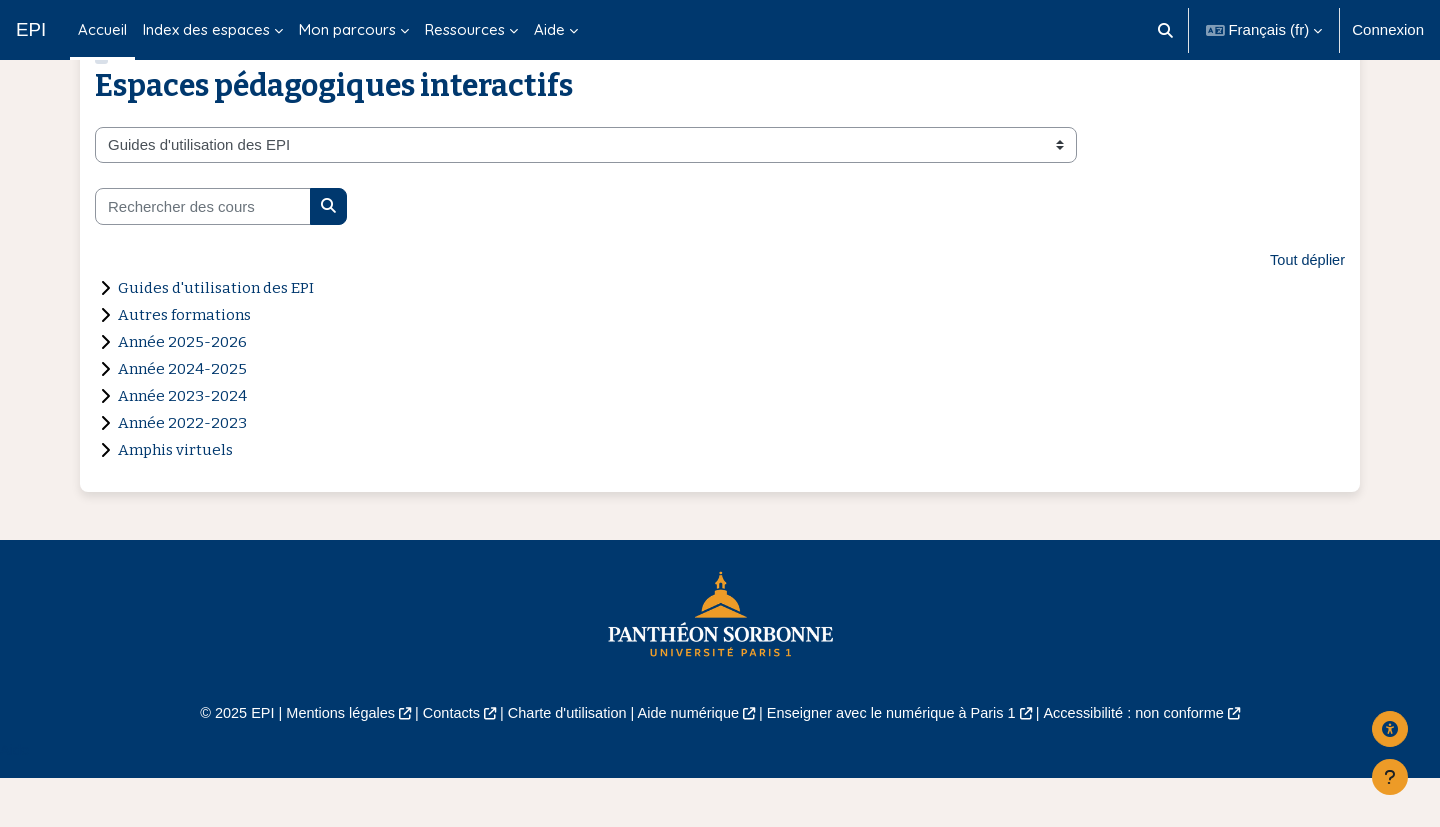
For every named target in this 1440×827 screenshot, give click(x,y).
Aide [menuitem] (549, 29)
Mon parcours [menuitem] (347, 29)
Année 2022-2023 (182, 470)
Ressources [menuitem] (465, 29)
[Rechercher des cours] (203, 253)
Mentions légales (326, 760)
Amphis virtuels (175, 497)
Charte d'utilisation (561, 760)
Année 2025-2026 (182, 389)
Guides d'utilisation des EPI (216, 335)
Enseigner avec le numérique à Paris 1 (898, 760)
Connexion (1388, 29)
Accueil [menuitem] (102, 29)
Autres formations (184, 362)
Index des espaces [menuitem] (206, 29)
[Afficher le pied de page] (1390, 777)
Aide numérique (686, 760)
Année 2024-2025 (182, 416)
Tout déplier (1306, 306)
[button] (1165, 30)
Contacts (441, 760)
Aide (15, 798)
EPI (31, 29)
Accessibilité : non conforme (1149, 760)
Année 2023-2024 (182, 443)
